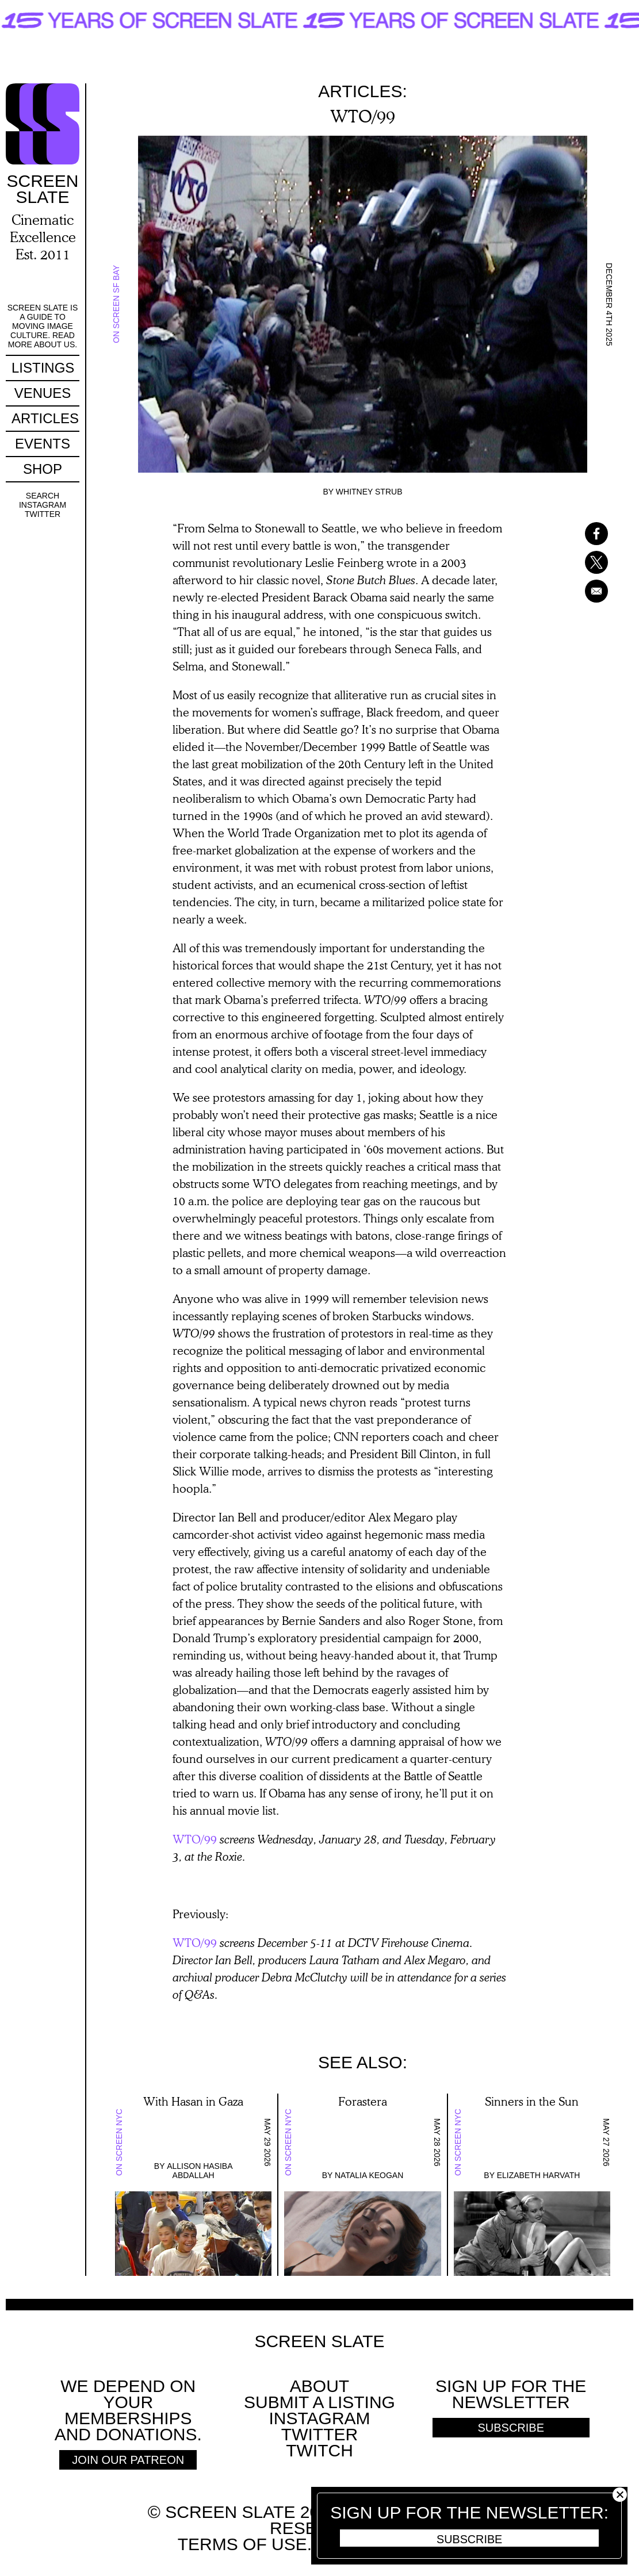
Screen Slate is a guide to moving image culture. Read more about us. (42, 326)
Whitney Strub (369, 491)
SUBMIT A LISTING (319, 2402)
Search (42, 495)
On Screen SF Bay (116, 304)
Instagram (42, 504)
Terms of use (242, 2544)
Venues (42, 393)
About (319, 2385)
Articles (45, 418)
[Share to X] (581, 562)
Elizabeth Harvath (538, 2175)
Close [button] (620, 2494)
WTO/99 (195, 1838)
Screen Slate (319, 2341)
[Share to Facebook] (581, 533)
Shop (42, 469)
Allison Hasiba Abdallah (199, 2170)
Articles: (362, 91)
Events (42, 443)
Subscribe (469, 2539)
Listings (43, 367)
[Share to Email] (581, 591)
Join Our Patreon (128, 2460)
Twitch (319, 2450)
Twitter (42, 514)
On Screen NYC (119, 2142)
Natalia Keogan (369, 2175)
